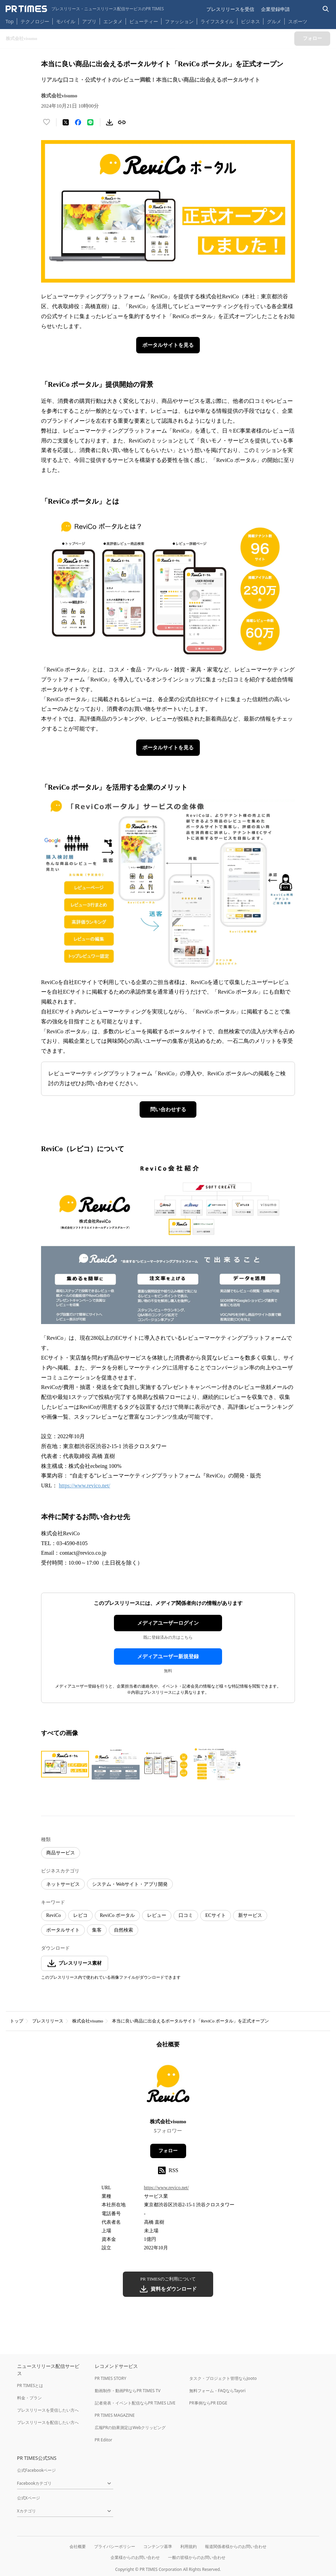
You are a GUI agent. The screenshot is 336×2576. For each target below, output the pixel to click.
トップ (16, 2020)
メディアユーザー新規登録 (168, 1656)
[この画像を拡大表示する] (65, 1764)
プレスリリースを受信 (230, 9)
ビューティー (143, 21)
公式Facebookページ (36, 2470)
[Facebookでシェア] (78, 122)
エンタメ (112, 21)
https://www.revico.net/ (84, 1485)
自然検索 (123, 1930)
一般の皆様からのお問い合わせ (196, 2557)
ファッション (179, 21)
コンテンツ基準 (157, 2546)
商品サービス (60, 1852)
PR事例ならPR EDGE (208, 2403)
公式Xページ (28, 2498)
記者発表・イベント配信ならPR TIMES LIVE (135, 2403)
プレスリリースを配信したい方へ (48, 2422)
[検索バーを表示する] (326, 9)
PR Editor (104, 2440)
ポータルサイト (63, 1930)
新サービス (250, 1915)
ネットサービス (63, 1884)
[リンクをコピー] (121, 122)
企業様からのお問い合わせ (135, 2557)
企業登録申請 (275, 9)
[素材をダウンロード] (109, 122)
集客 (97, 1930)
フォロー (168, 2150)
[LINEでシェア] (90, 122)
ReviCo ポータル (117, 1915)
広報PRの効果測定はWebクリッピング (130, 2427)
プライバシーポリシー (114, 2546)
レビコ (80, 1915)
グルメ (274, 21)
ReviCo (53, 1915)
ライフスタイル (217, 21)
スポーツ (297, 21)
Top (9, 21)
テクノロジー (35, 21)
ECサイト (215, 1915)
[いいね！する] (46, 122)
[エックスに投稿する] (65, 122)
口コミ (186, 1915)
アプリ (89, 21)
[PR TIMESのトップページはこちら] (84, 9)
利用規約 (188, 2546)
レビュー (156, 1915)
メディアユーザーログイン (168, 1623)
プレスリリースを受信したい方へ (48, 2410)
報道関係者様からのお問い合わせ (236, 2546)
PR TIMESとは (30, 2385)
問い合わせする (168, 1109)
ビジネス (250, 21)
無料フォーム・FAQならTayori (217, 2391)
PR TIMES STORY (111, 2378)
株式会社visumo (87, 2020)
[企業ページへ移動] (168, 2085)
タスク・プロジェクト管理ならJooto (223, 2378)
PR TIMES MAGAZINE (115, 2415)
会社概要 (77, 2546)
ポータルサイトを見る (168, 345)
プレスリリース (47, 2020)
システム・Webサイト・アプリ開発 (130, 1884)
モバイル (65, 21)
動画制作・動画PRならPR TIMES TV (127, 2391)
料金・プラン (29, 2398)
